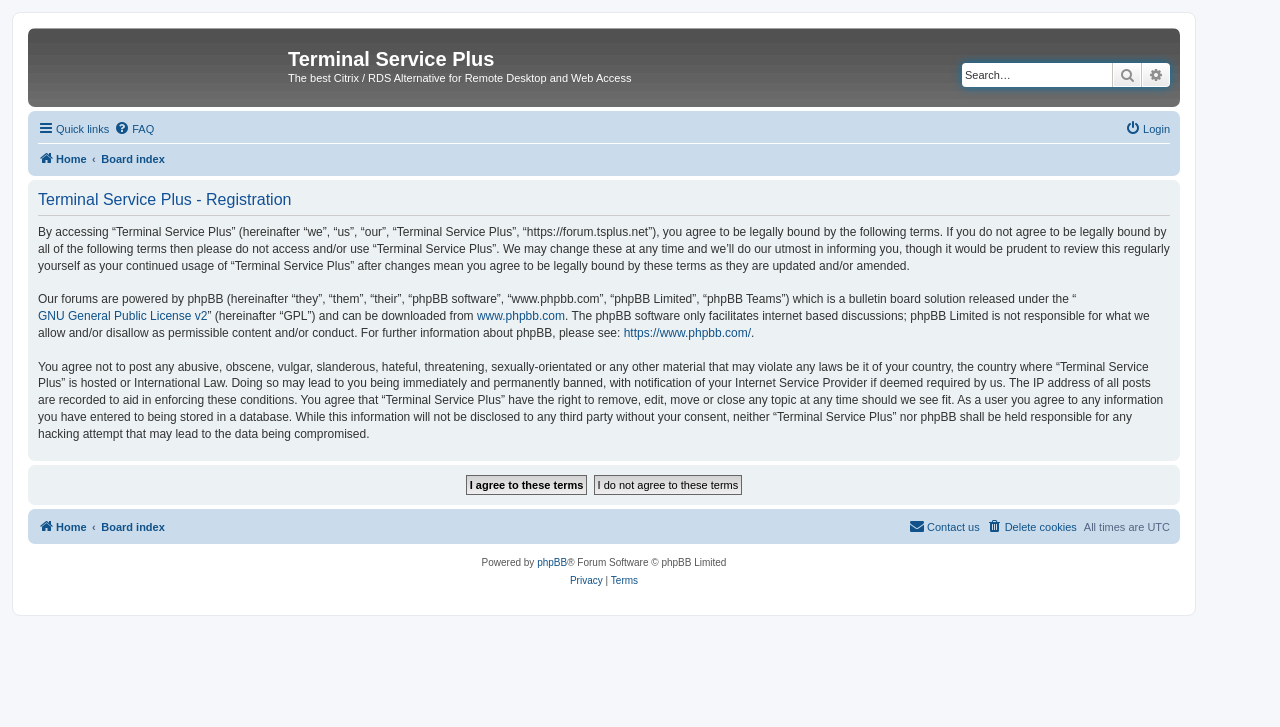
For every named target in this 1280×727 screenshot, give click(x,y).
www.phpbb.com (521, 316)
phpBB (552, 562)
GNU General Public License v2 (122, 316)
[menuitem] (134, 129)
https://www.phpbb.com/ (687, 333)
